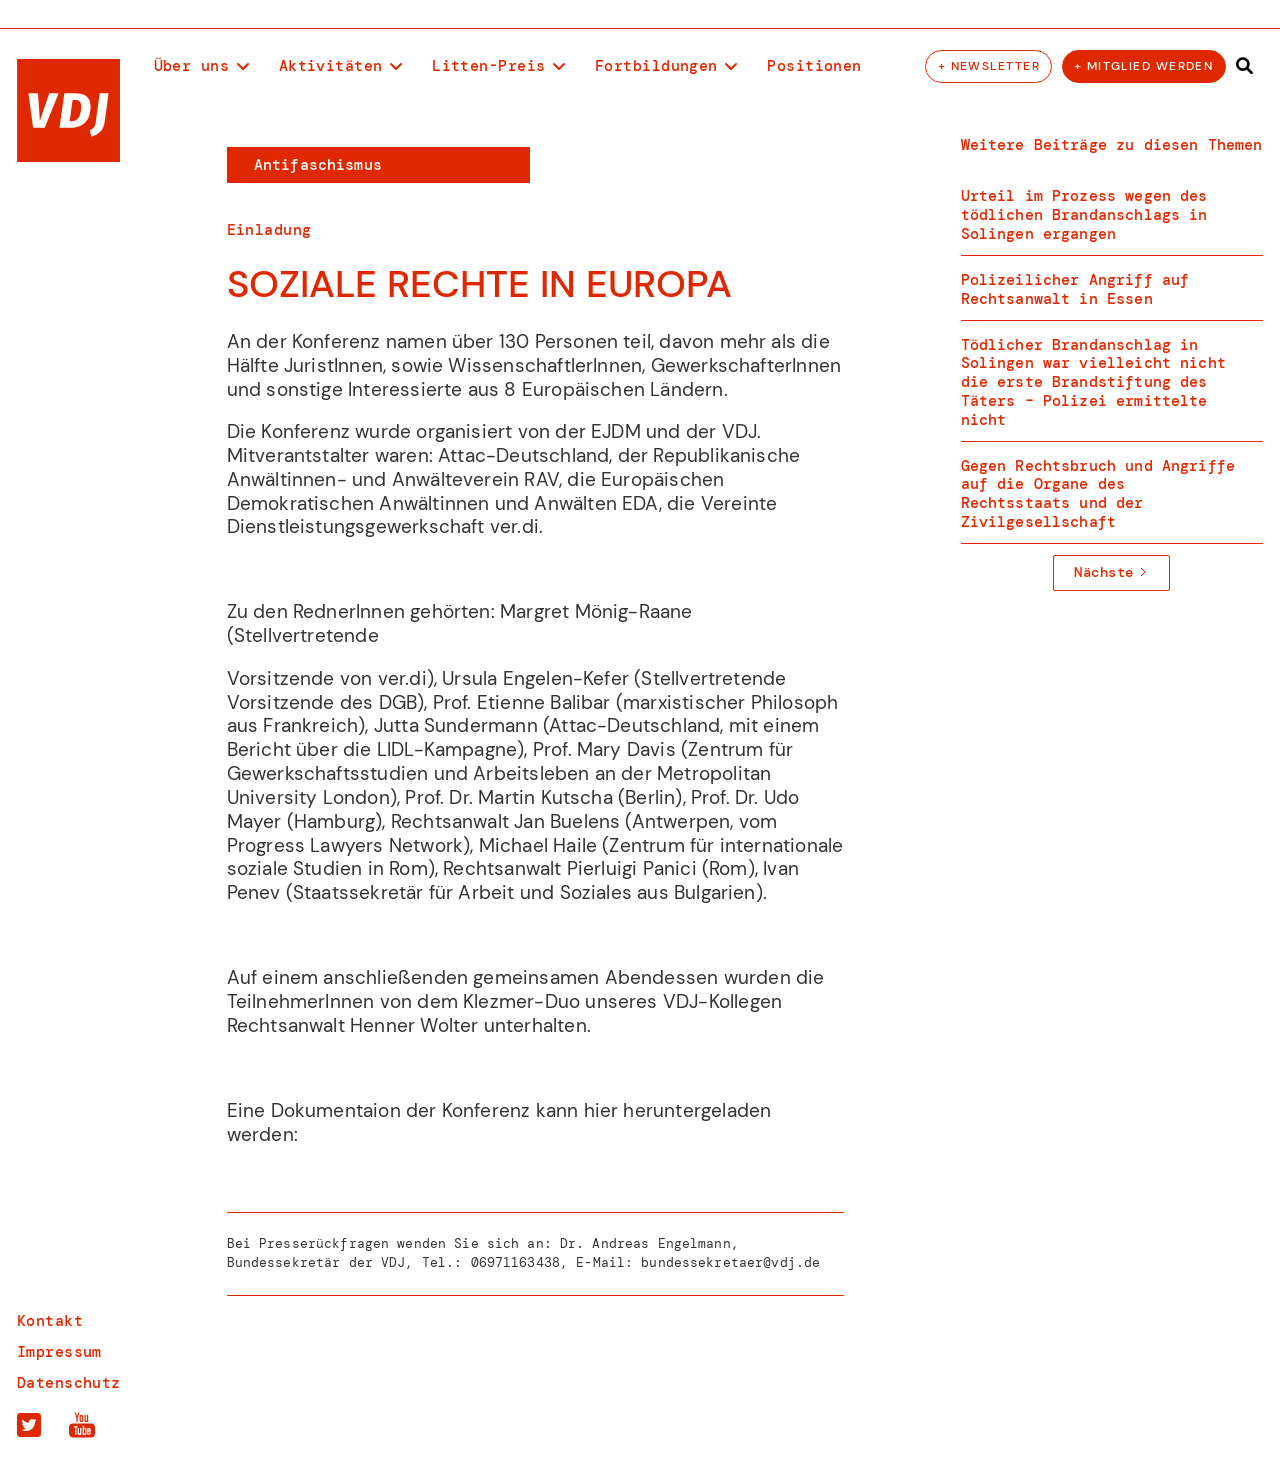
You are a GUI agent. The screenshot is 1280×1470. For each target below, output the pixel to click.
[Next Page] (1111, 573)
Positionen (814, 66)
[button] (201, 67)
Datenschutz (69, 1383)
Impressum (59, 1352)
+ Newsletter (989, 66)
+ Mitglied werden (1143, 66)
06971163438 (515, 1262)
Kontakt (50, 1321)
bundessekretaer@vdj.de (730, 1262)
